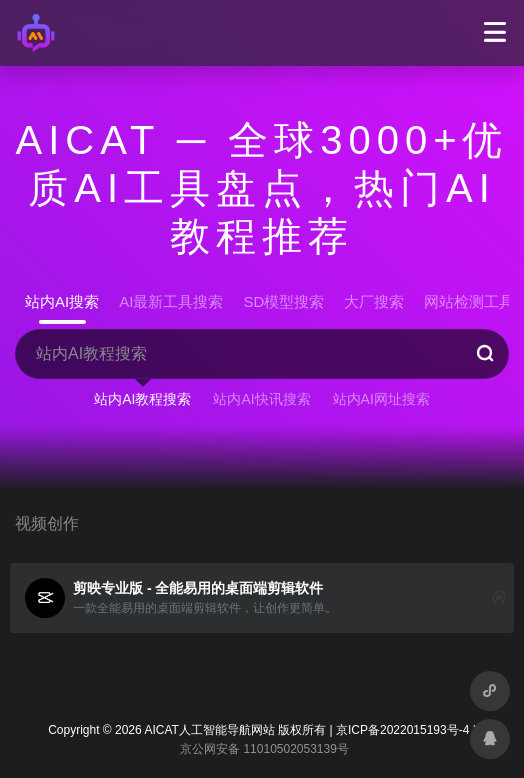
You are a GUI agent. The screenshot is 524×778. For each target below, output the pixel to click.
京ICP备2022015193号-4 (402, 730)
